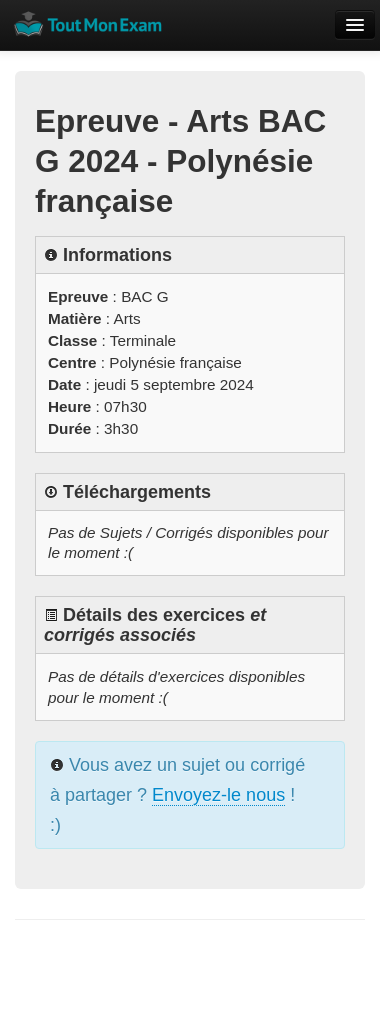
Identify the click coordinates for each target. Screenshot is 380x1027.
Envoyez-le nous (218, 795)
